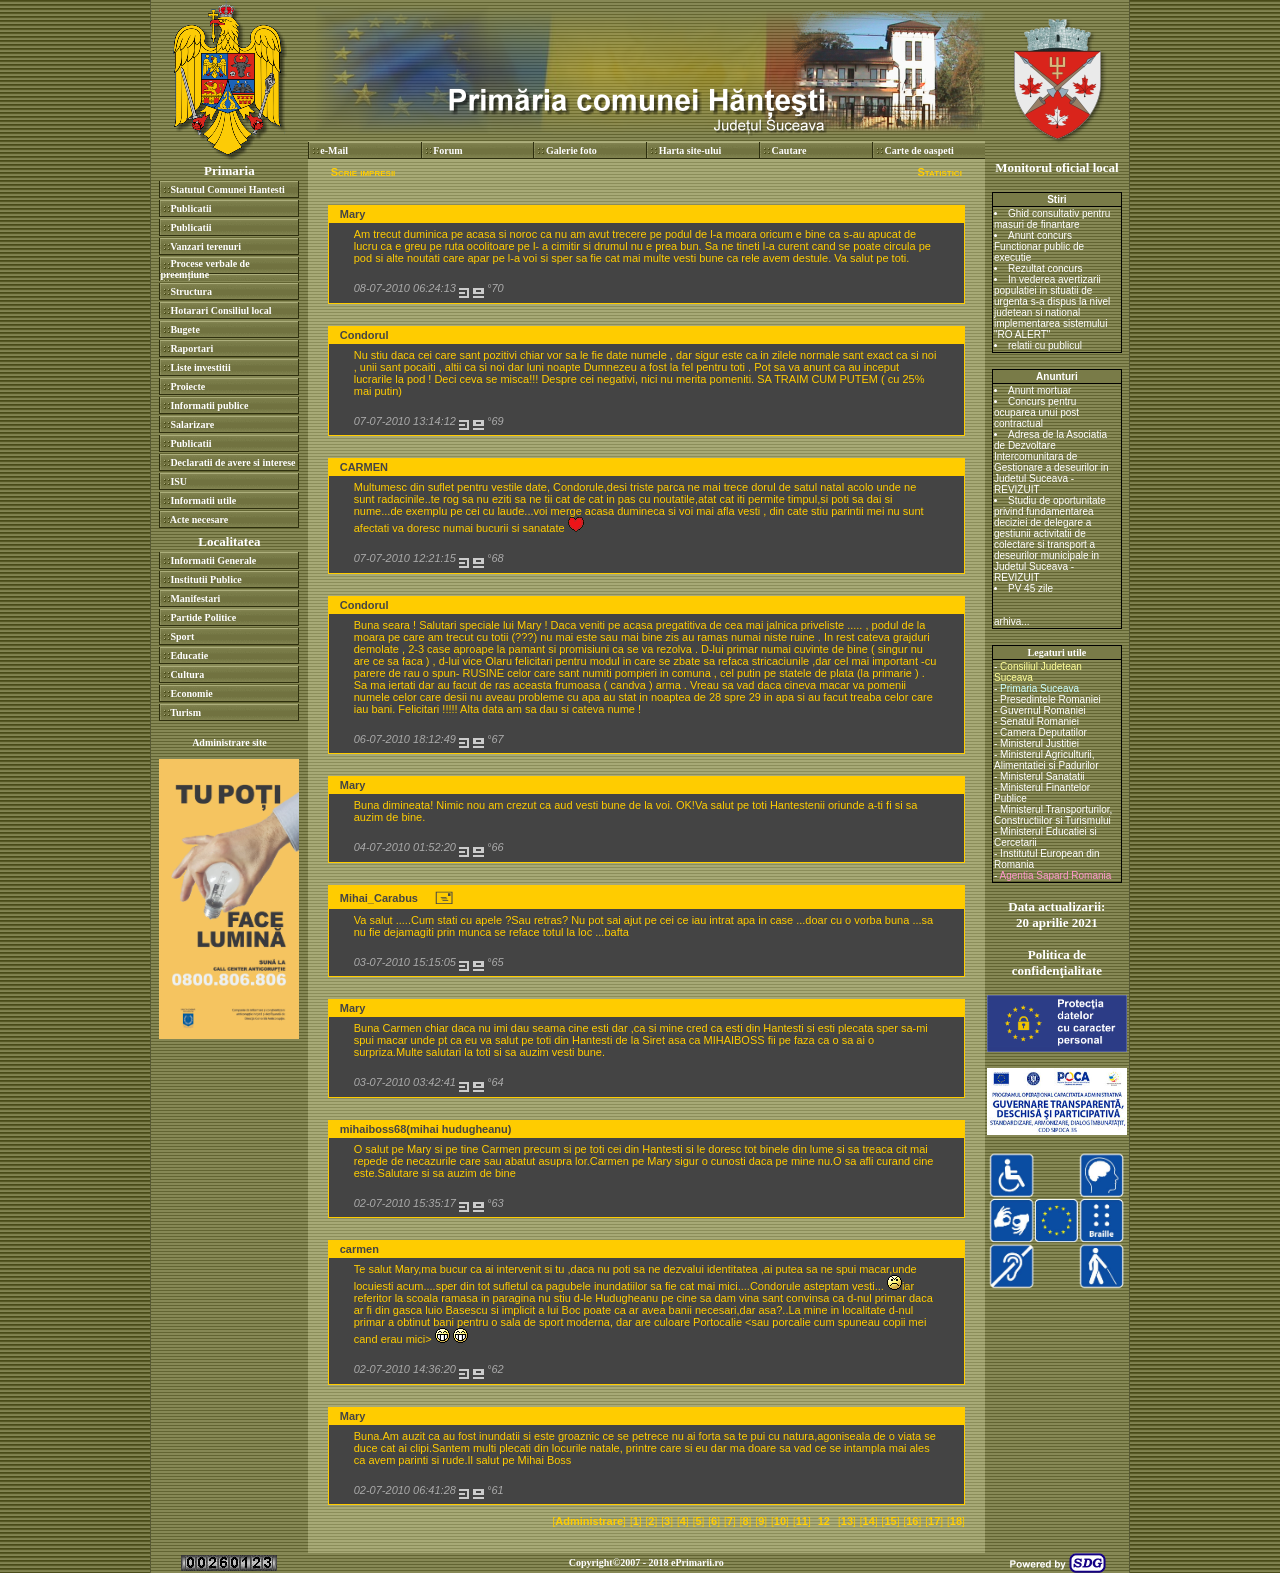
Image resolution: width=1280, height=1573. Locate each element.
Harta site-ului (690, 150)
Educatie (189, 655)
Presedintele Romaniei (1050, 699)
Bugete (184, 329)
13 (847, 1521)
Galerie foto (571, 150)
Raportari (191, 348)
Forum (447, 150)
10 (780, 1521)
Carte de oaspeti (918, 150)
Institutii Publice (205, 579)
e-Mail (334, 150)
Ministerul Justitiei (1039, 743)
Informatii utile (203, 500)
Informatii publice (209, 405)
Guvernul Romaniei (1043, 710)
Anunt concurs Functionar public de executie (1039, 246)
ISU (178, 481)
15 (890, 1521)
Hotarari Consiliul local (220, 310)
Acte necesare (199, 519)
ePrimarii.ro (697, 1562)
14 (869, 1521)
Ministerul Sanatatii (1042, 776)
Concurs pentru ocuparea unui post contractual (1036, 412)
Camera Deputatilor (1043, 732)
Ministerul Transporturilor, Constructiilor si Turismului (1053, 815)
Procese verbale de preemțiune (204, 269)
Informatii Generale (213, 560)
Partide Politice (203, 617)
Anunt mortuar (1039, 390)
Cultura (187, 674)
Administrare (589, 1521)
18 (956, 1521)
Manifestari (195, 598)
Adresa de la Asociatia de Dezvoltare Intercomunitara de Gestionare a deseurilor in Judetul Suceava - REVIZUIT (1051, 462)
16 (912, 1521)
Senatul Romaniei (1039, 721)
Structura (191, 291)
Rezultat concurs (1045, 268)
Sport (182, 636)
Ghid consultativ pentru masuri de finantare (1052, 219)
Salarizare (192, 424)
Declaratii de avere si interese (232, 462)
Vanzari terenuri (205, 246)
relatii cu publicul (1045, 345)
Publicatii (190, 208)
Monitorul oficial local (1056, 167)
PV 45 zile (1030, 588)
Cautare (789, 150)
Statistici (939, 172)
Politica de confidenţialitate (1057, 962)
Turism (185, 712)
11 (802, 1521)
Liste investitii (200, 367)
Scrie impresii (363, 172)
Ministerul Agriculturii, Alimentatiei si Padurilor (1046, 760)
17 (934, 1521)
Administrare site (229, 742)
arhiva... (1012, 621)
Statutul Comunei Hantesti (227, 189)
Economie (191, 693)
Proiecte (187, 386)
